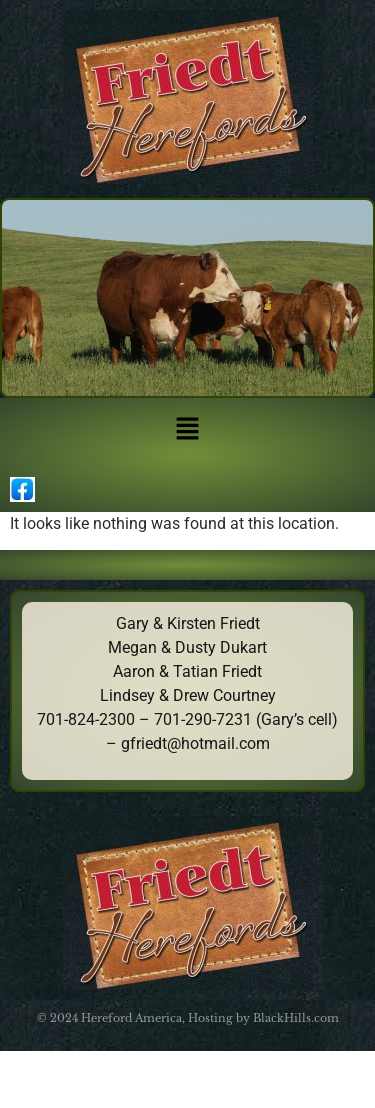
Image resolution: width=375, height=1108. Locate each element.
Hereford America (131, 1018)
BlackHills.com (296, 1018)
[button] (187, 430)
